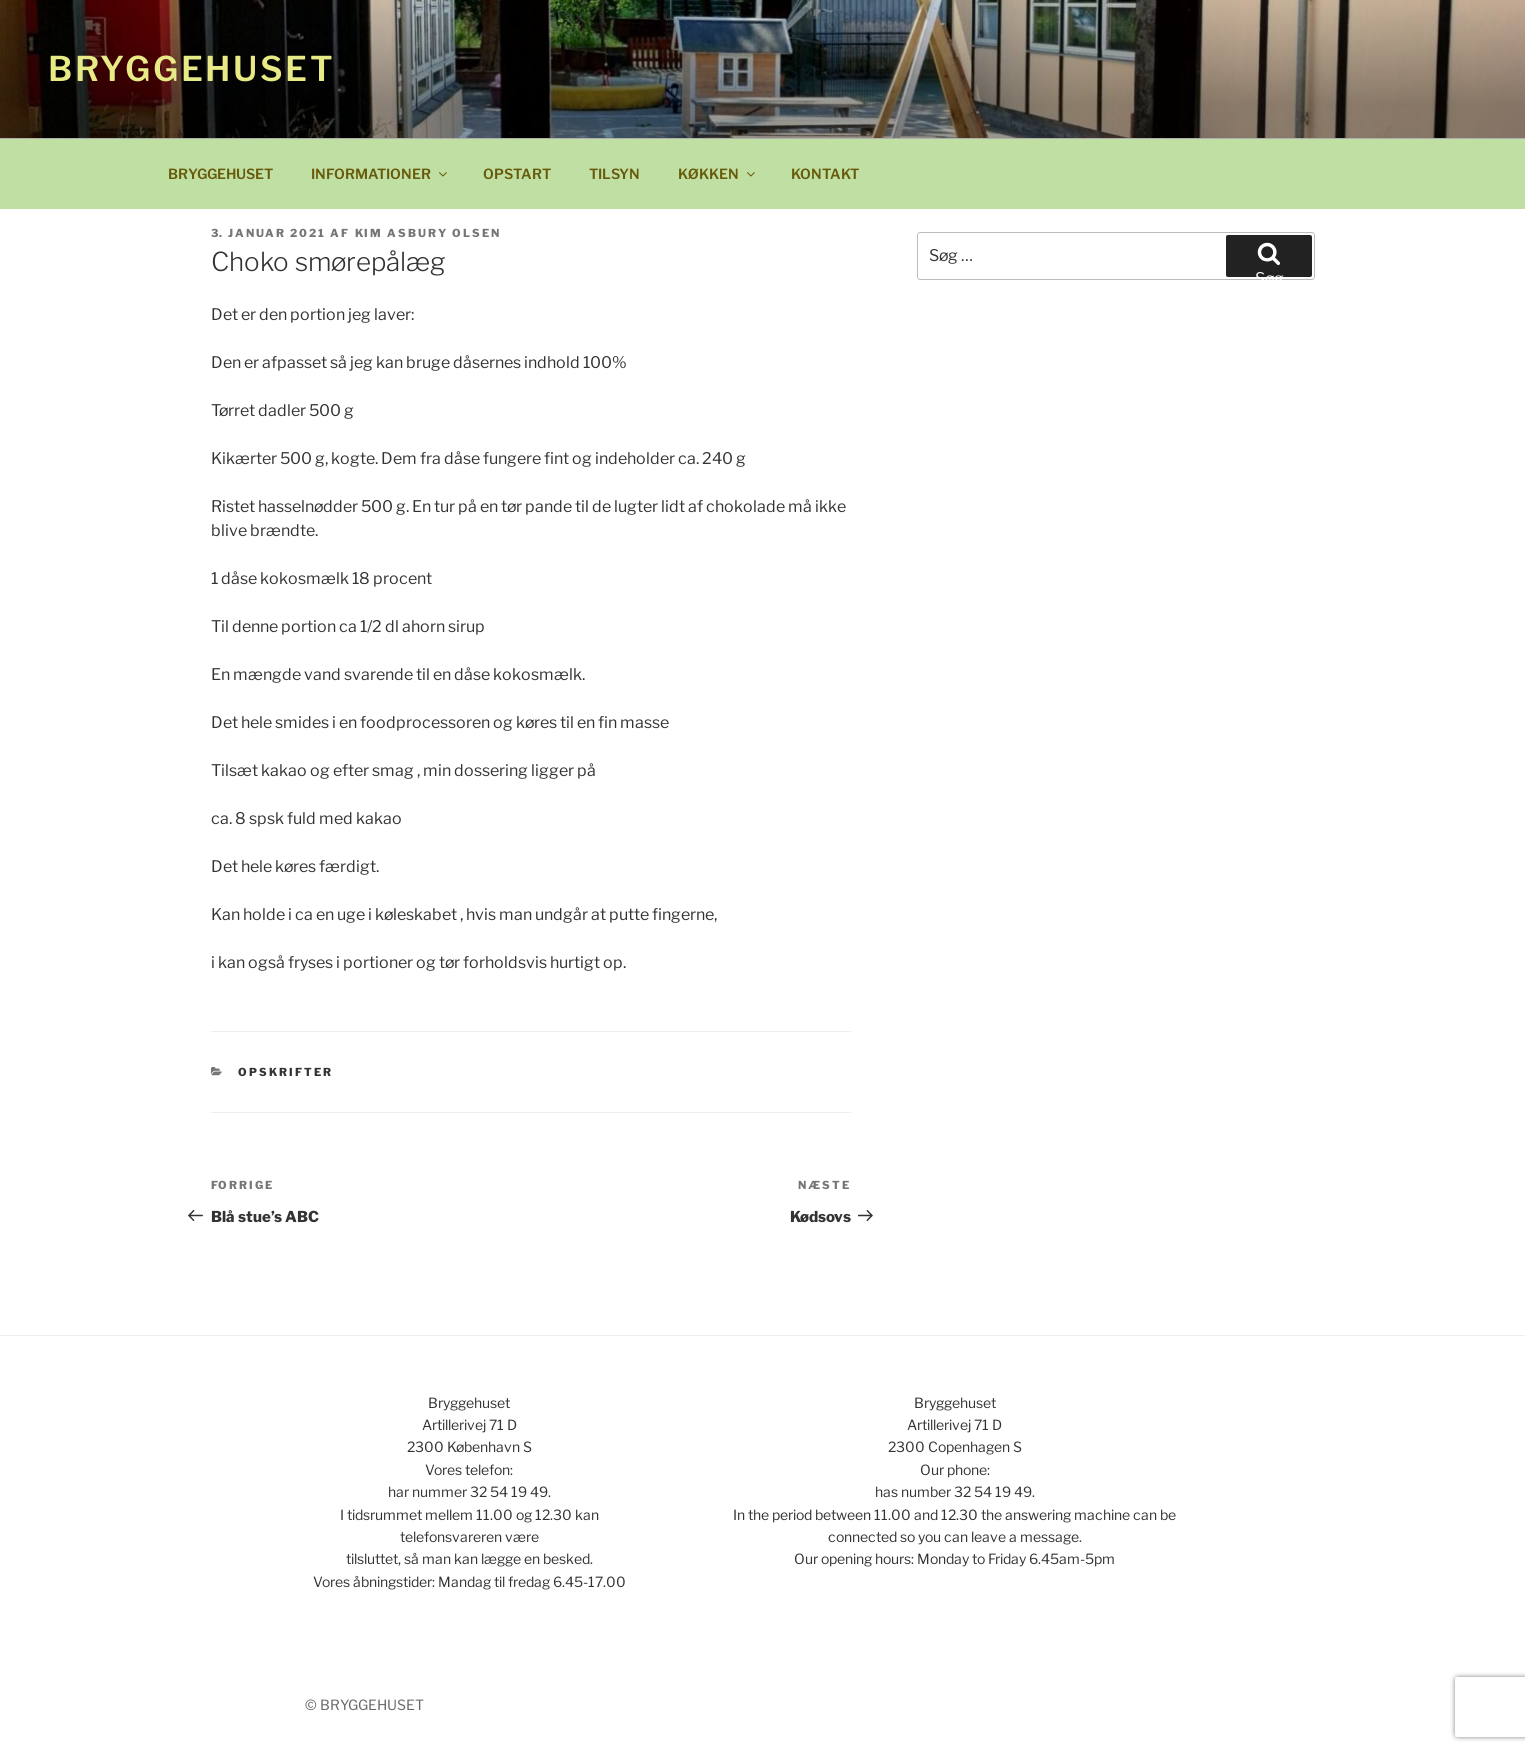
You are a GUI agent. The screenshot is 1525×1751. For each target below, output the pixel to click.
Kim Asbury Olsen (428, 233)
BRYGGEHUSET (220, 173)
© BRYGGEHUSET (364, 1704)
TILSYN (614, 173)
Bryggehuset (192, 68)
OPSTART (517, 173)
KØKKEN (718, 173)
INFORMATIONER (380, 173)
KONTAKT (825, 173)
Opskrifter (285, 1072)
